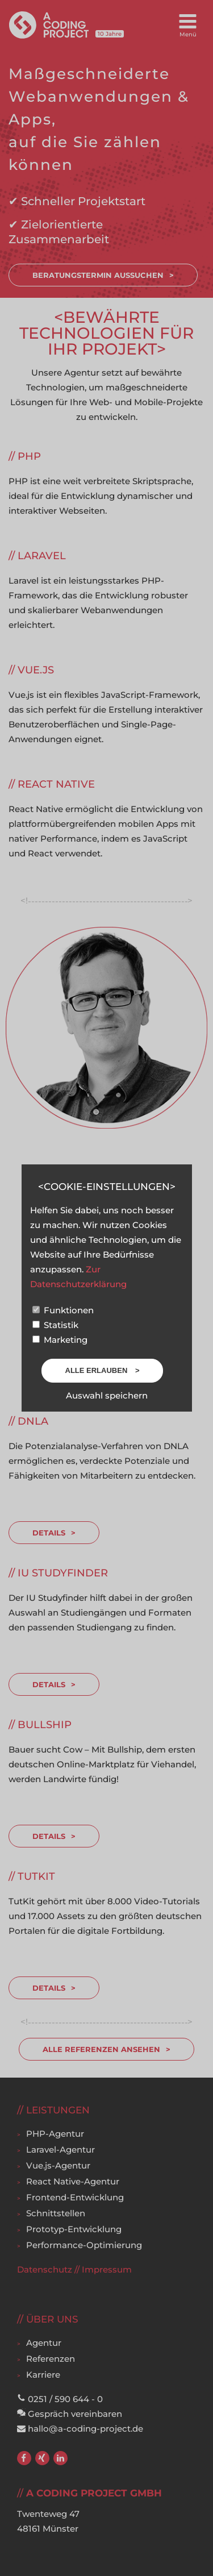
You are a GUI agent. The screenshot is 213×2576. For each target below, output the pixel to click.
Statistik (55, 1325)
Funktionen (63, 1310)
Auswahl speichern (107, 1395)
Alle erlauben (97, 1370)
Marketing (59, 1339)
